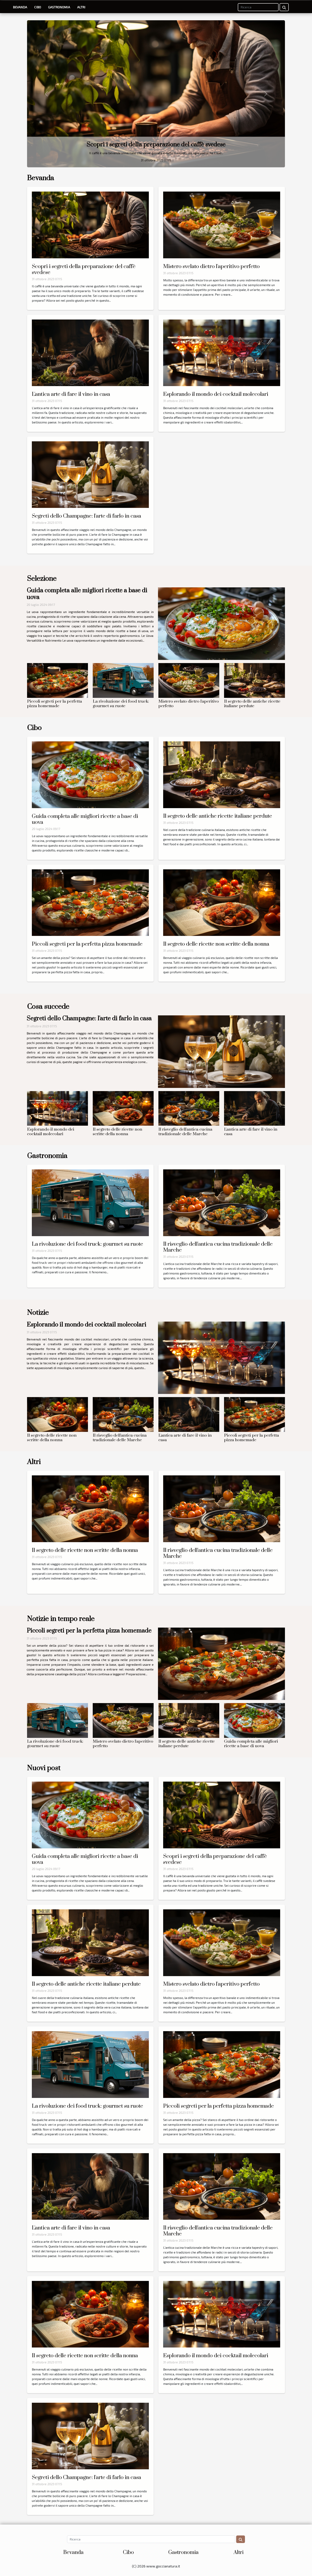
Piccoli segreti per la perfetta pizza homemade (54, 704)
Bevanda (20, 7)
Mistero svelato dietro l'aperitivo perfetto (211, 266)
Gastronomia (59, 7)
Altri (81, 7)
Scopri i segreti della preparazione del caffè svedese (156, 144)
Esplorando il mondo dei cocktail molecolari (215, 394)
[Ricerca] (258, 7)
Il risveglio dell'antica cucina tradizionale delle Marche (185, 1132)
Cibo (37, 7)
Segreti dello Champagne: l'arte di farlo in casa (86, 516)
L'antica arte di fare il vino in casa (71, 394)
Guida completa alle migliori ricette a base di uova (87, 594)
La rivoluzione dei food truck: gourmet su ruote (121, 704)
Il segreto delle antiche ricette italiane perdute (252, 704)
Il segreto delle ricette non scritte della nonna (216, 944)
